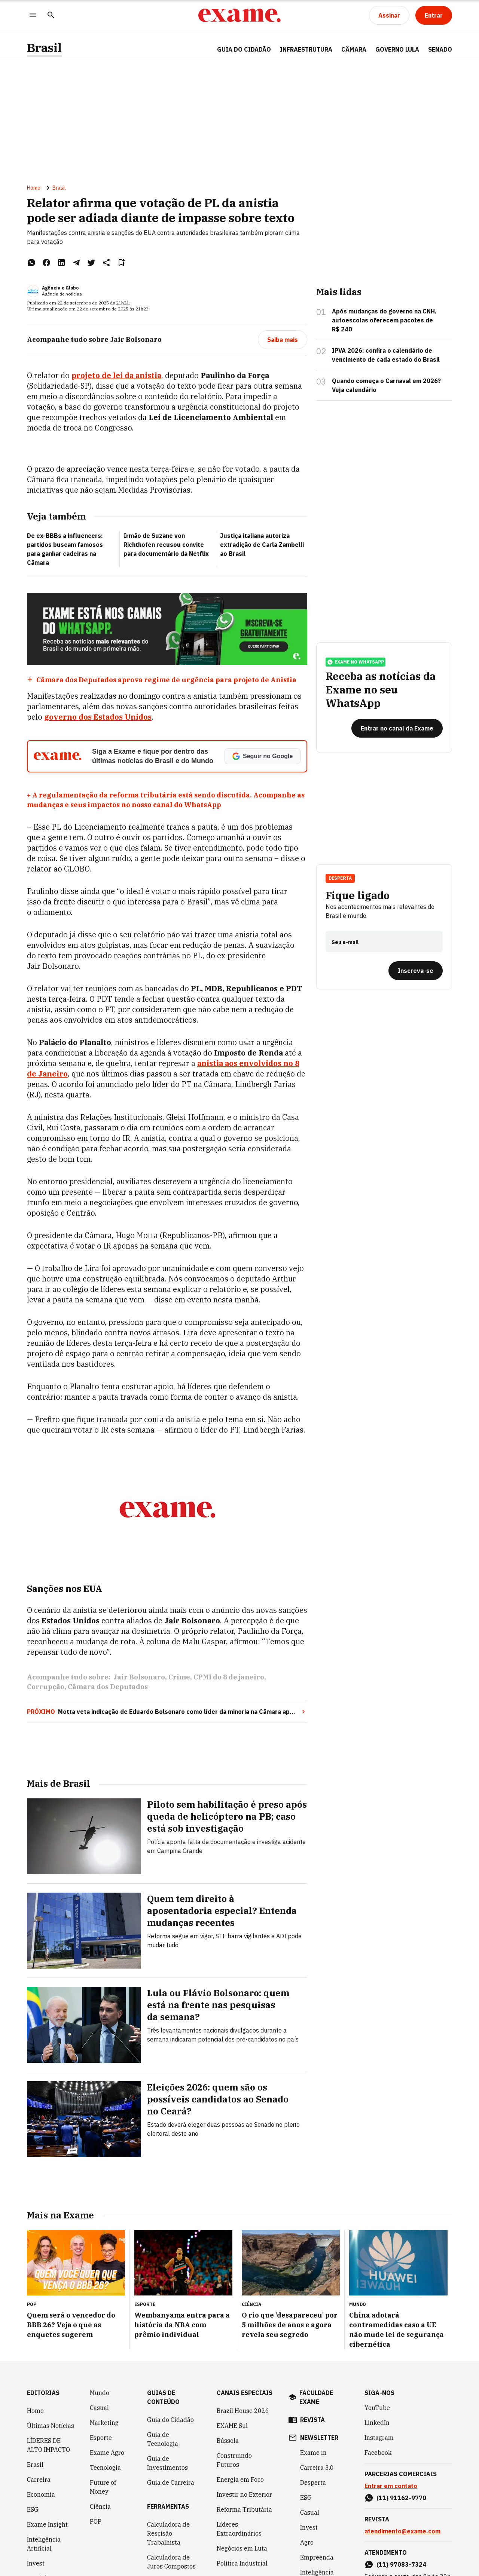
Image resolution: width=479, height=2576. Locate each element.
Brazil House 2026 (243, 2410)
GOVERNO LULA (397, 49)
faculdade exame (316, 2397)
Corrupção (45, 1687)
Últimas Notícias (50, 2425)
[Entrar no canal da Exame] (397, 729)
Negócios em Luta (242, 2548)
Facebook (377, 2452)
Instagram (379, 2437)
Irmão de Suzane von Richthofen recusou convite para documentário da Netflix (166, 545)
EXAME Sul (232, 2425)
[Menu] (33, 15)
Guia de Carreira (170, 2482)
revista (312, 2419)
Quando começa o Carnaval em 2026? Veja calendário (386, 385)
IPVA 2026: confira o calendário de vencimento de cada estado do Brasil (386, 355)
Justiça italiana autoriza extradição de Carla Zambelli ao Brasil (262, 545)
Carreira (39, 2479)
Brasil (44, 47)
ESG (33, 2509)
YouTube (377, 2407)
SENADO (440, 49)
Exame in (313, 2452)
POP (95, 2521)
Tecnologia (105, 2467)
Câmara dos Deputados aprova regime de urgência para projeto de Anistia (166, 680)
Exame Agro (107, 2452)
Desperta (340, 879)
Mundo (99, 2392)
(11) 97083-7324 (401, 2564)
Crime (179, 1677)
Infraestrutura (306, 49)
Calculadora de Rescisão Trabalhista (168, 2533)
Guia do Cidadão (244, 49)
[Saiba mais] (282, 340)
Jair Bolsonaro (139, 1677)
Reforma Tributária (244, 2509)
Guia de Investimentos (167, 2463)
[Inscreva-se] (415, 971)
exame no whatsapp (355, 663)
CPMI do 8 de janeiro (228, 1677)
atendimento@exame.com (402, 2531)
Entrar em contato (390, 2486)
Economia (41, 2494)
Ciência (100, 2506)
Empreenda (316, 2557)
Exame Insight (47, 2524)
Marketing (104, 2422)
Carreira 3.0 (317, 2467)
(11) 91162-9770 (401, 2498)
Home (33, 188)
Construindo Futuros (234, 2460)
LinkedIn (377, 2422)
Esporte (101, 2437)
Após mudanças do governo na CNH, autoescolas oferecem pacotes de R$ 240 (384, 320)
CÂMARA (353, 49)
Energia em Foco (240, 2479)
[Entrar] (433, 15)
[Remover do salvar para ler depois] (121, 262)
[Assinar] (389, 15)
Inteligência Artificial (44, 2544)
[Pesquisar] (51, 15)
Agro (307, 2542)
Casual (99, 2407)
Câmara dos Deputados (108, 1687)
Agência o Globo (60, 288)
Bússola (228, 2440)
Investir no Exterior (244, 2494)
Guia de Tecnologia (162, 2439)
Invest (36, 2563)
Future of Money (103, 2487)
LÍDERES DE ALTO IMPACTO (48, 2445)
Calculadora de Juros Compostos (171, 2562)
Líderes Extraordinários (239, 2529)
